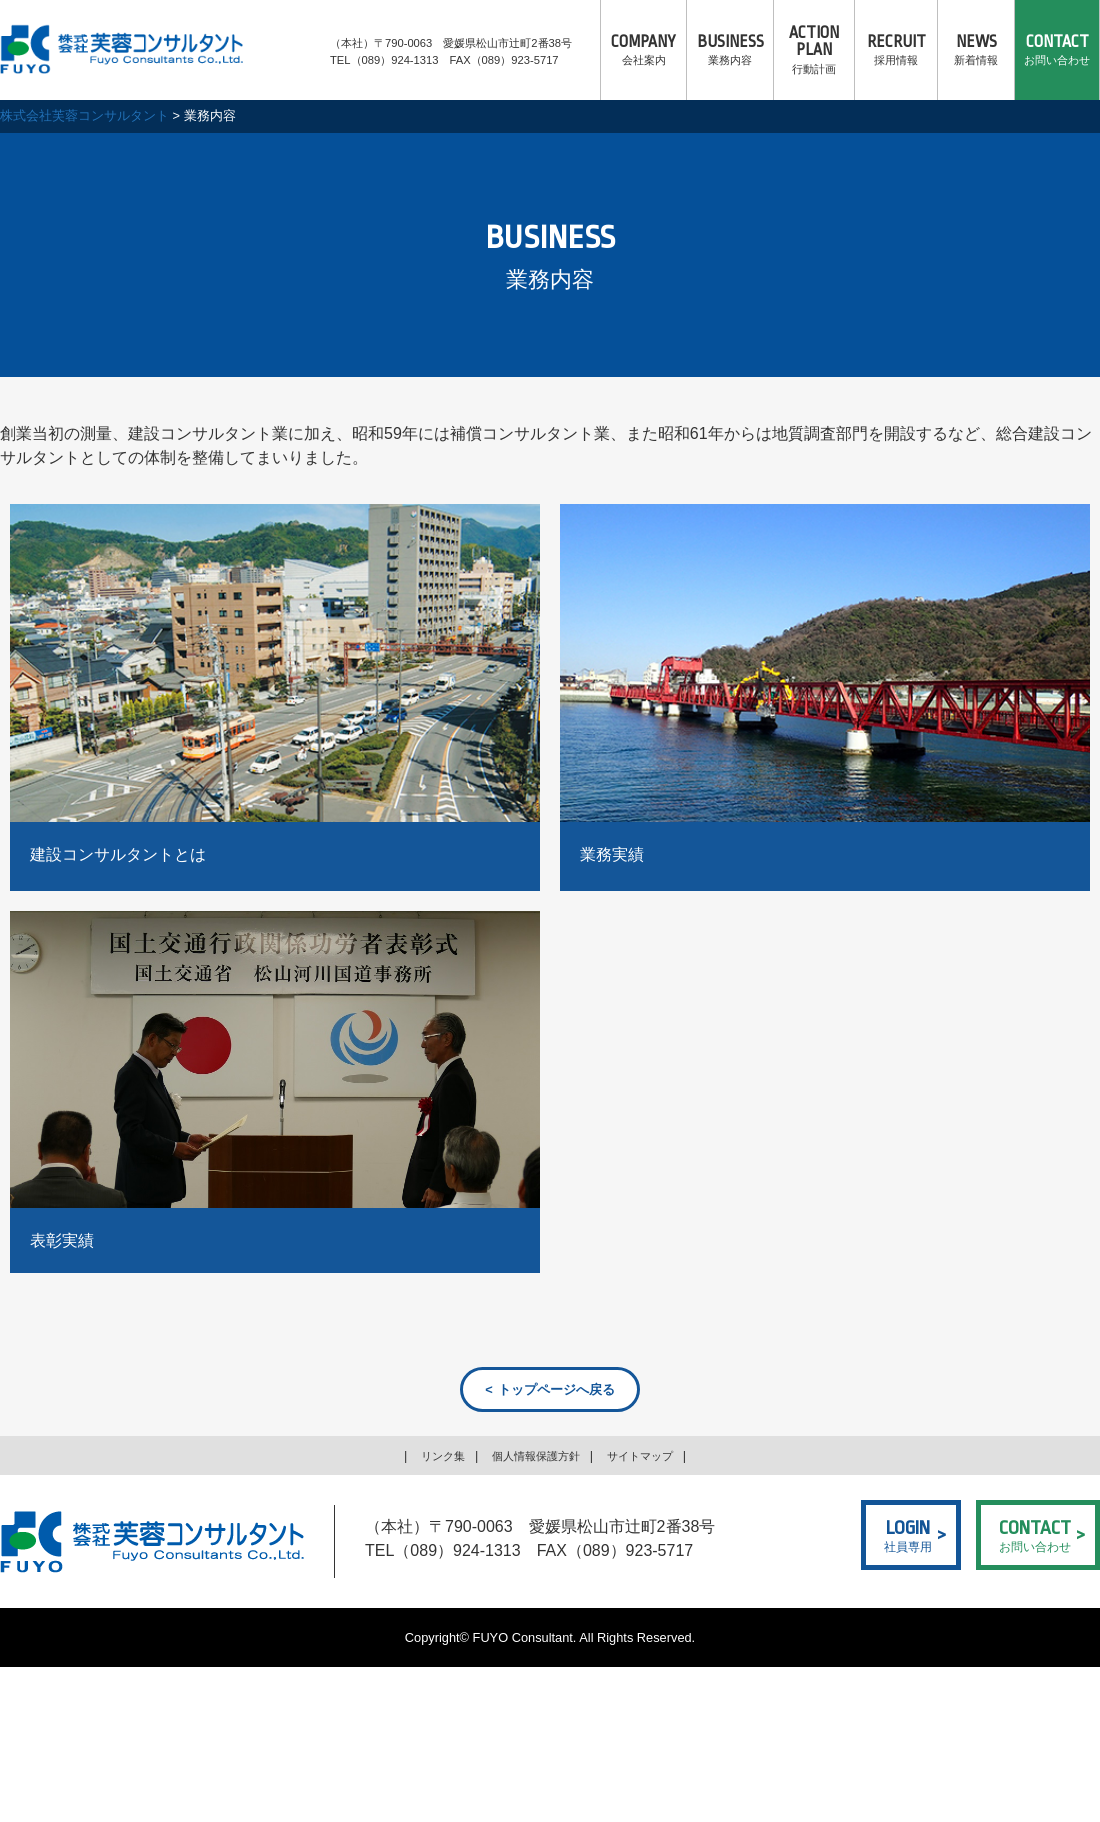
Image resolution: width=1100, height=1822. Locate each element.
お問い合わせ (1057, 50)
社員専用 (908, 1538)
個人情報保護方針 (534, 1459)
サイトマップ (652, 1459)
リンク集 (429, 1459)
